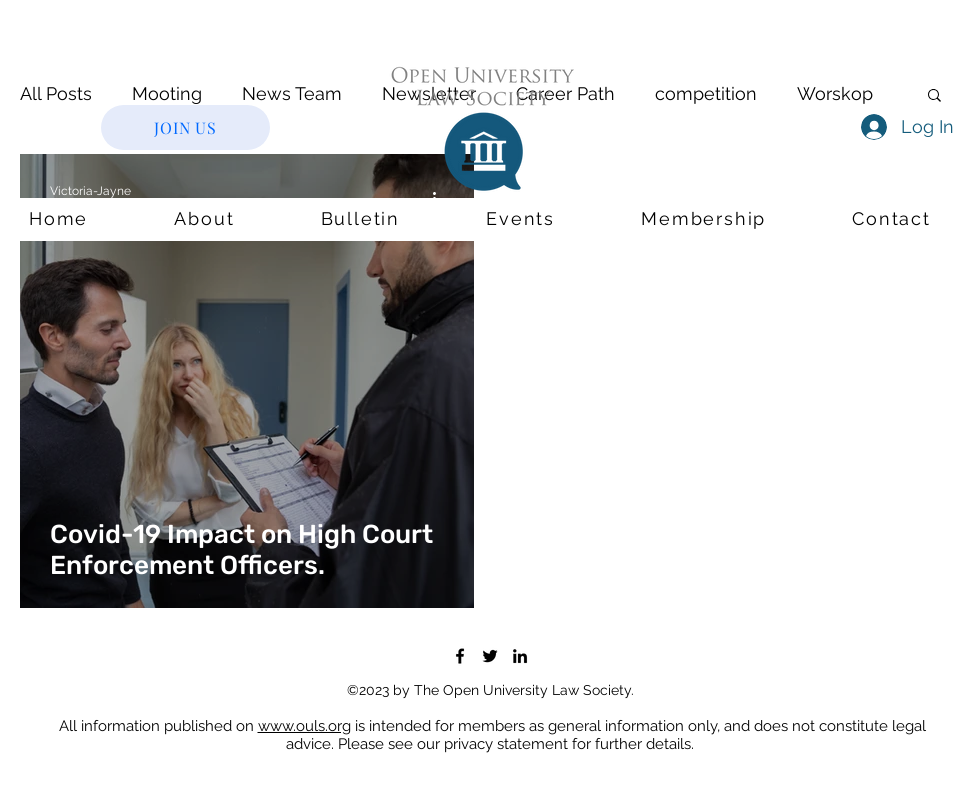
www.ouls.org (304, 726)
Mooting (167, 93)
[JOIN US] (185, 127)
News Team (292, 93)
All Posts (56, 93)
